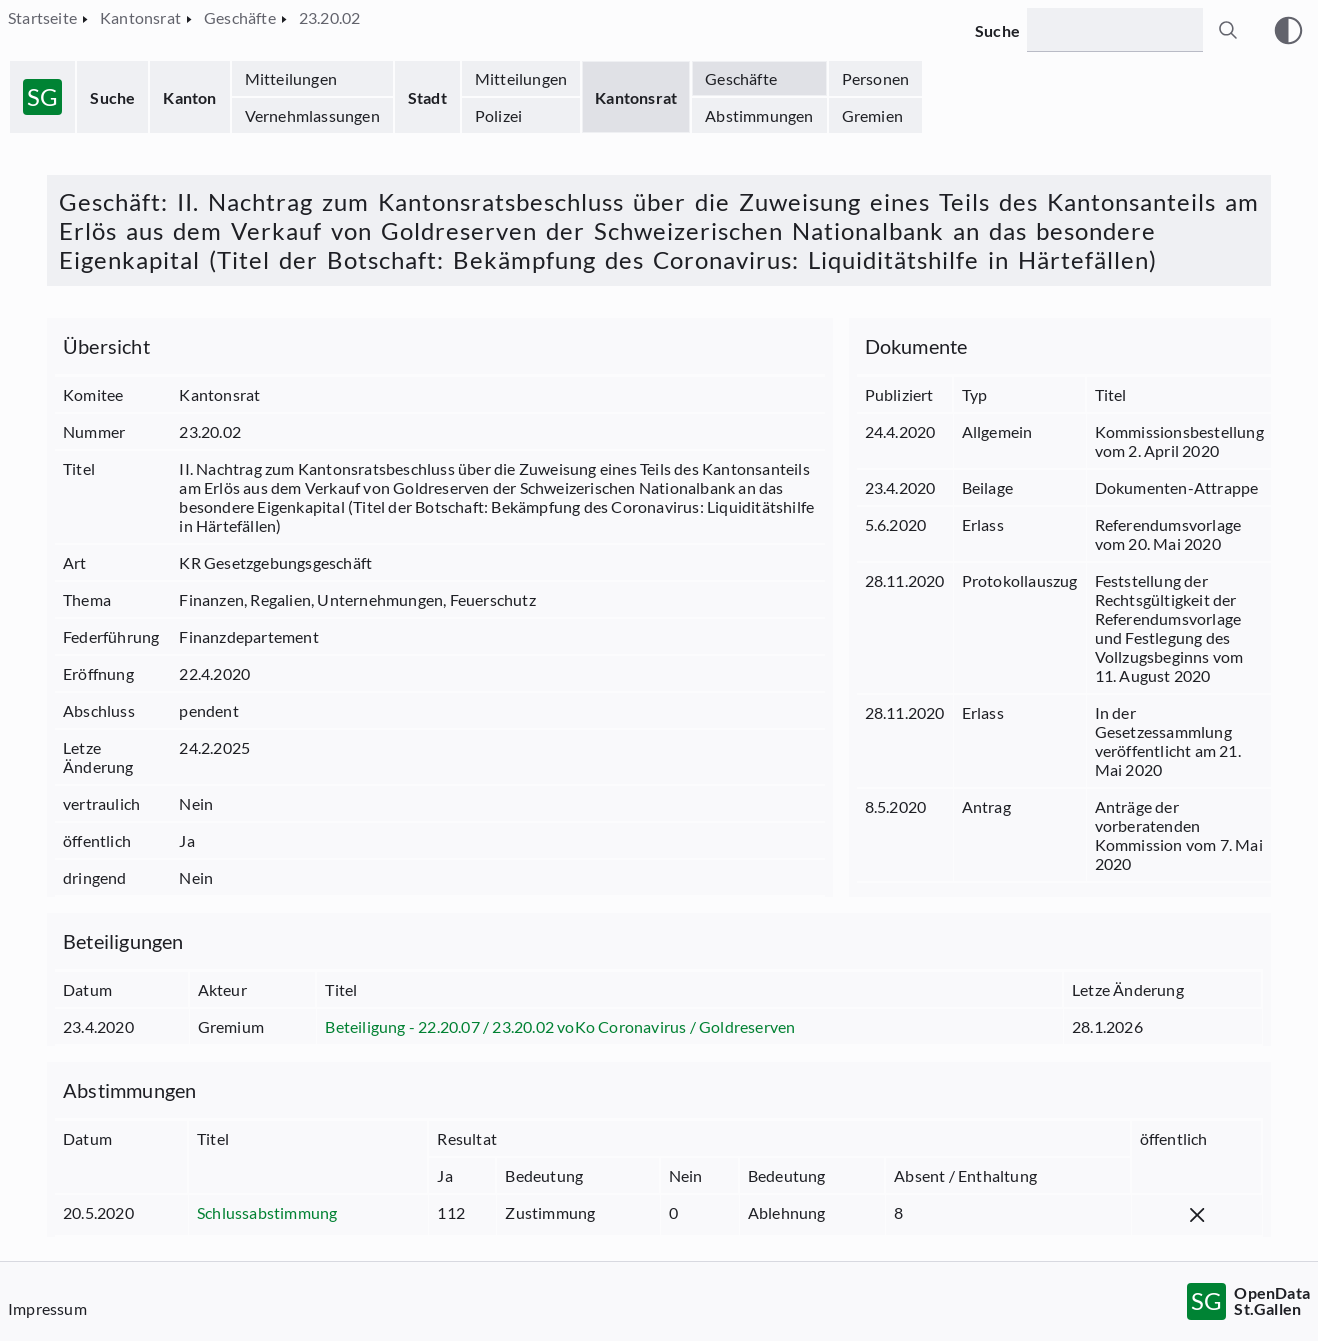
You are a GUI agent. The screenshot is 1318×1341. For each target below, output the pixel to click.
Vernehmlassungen (312, 115)
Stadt (427, 97)
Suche (112, 97)
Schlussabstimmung (267, 1212)
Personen (876, 78)
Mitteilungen (291, 78)
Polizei (498, 115)
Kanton (189, 97)
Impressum (47, 1308)
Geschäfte (741, 78)
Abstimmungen (759, 115)
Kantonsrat (636, 97)
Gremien (872, 115)
